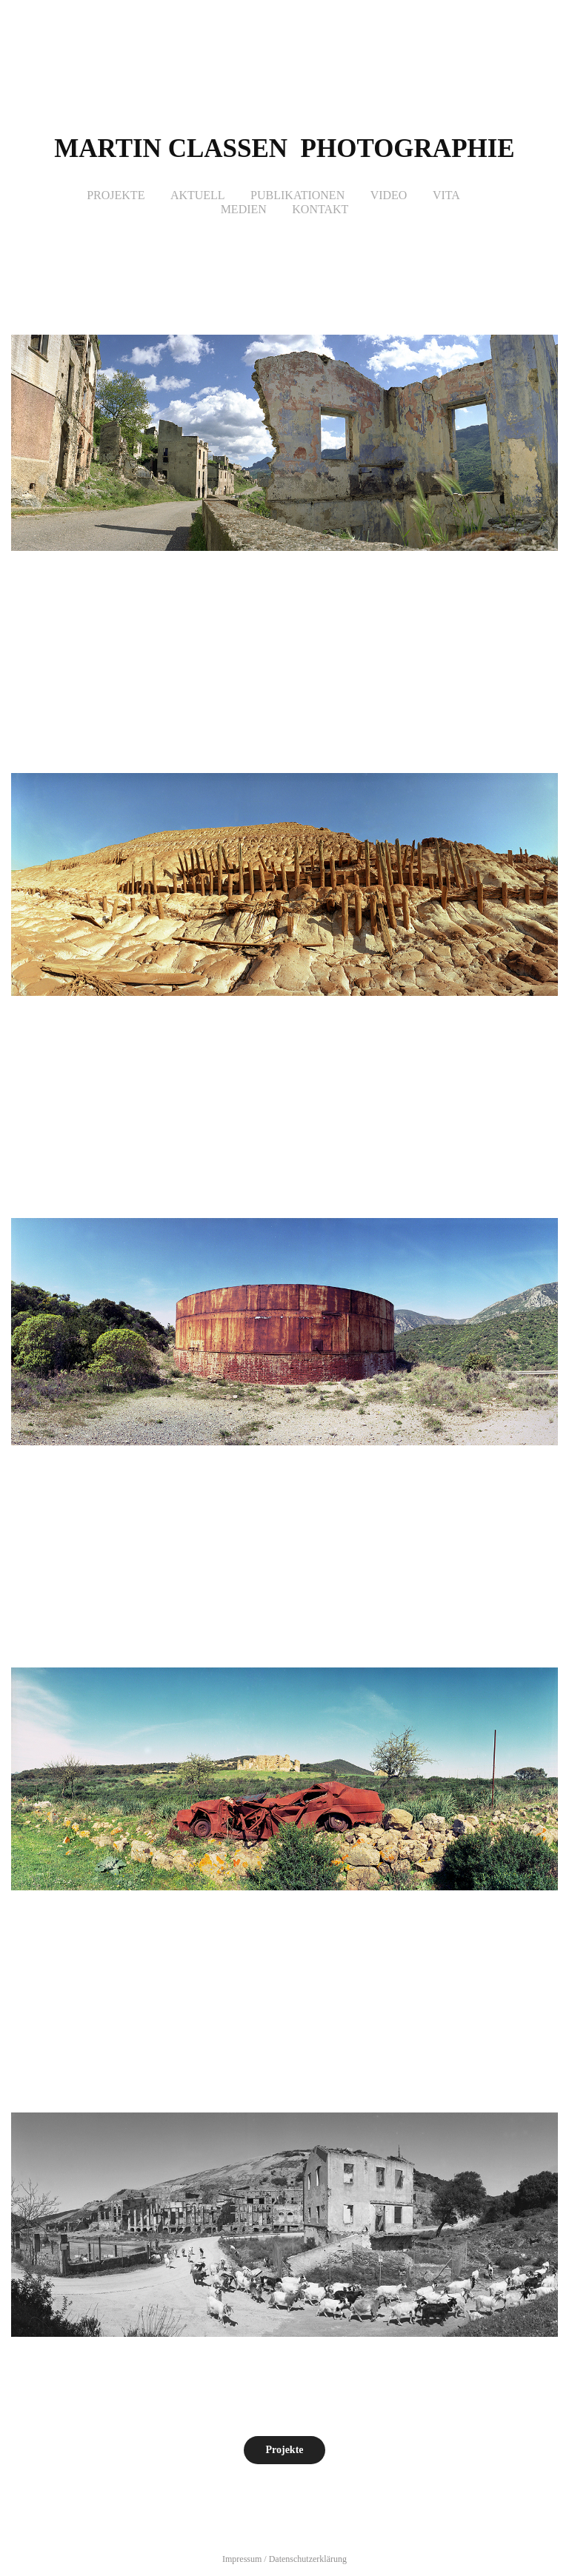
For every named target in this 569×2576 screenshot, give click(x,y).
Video (388, 195)
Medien (244, 209)
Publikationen (297, 195)
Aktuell (197, 195)
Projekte (115, 195)
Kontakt (320, 209)
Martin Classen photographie (284, 148)
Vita (446, 195)
